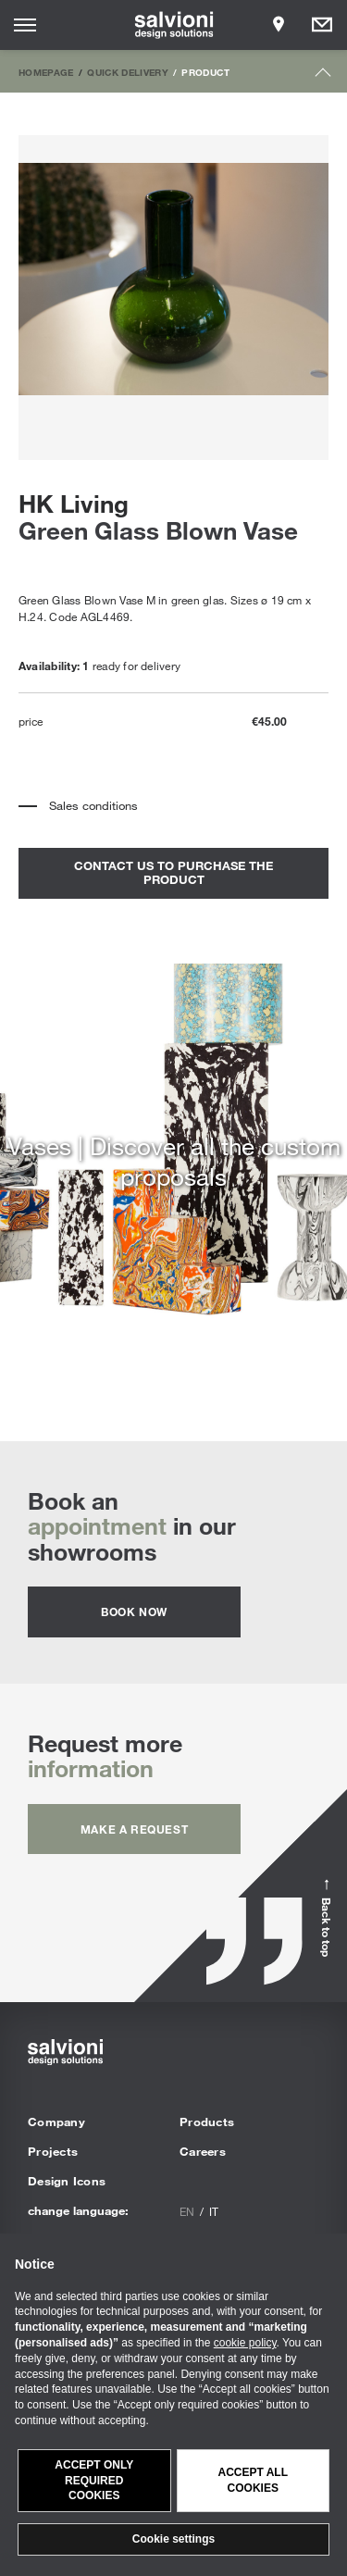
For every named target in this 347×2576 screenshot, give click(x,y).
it (213, 2211)
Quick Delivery (127, 72)
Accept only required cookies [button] (94, 2480)
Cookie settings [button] (173, 2538)
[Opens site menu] (25, 25)
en (187, 2211)
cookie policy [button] (245, 2342)
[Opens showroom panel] (278, 25)
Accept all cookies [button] (252, 2480)
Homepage (46, 72)
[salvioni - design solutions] (173, 25)
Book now (134, 1611)
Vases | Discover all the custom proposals (174, 1160)
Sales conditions (93, 805)
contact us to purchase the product (173, 873)
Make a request (134, 1829)
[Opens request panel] (322, 25)
